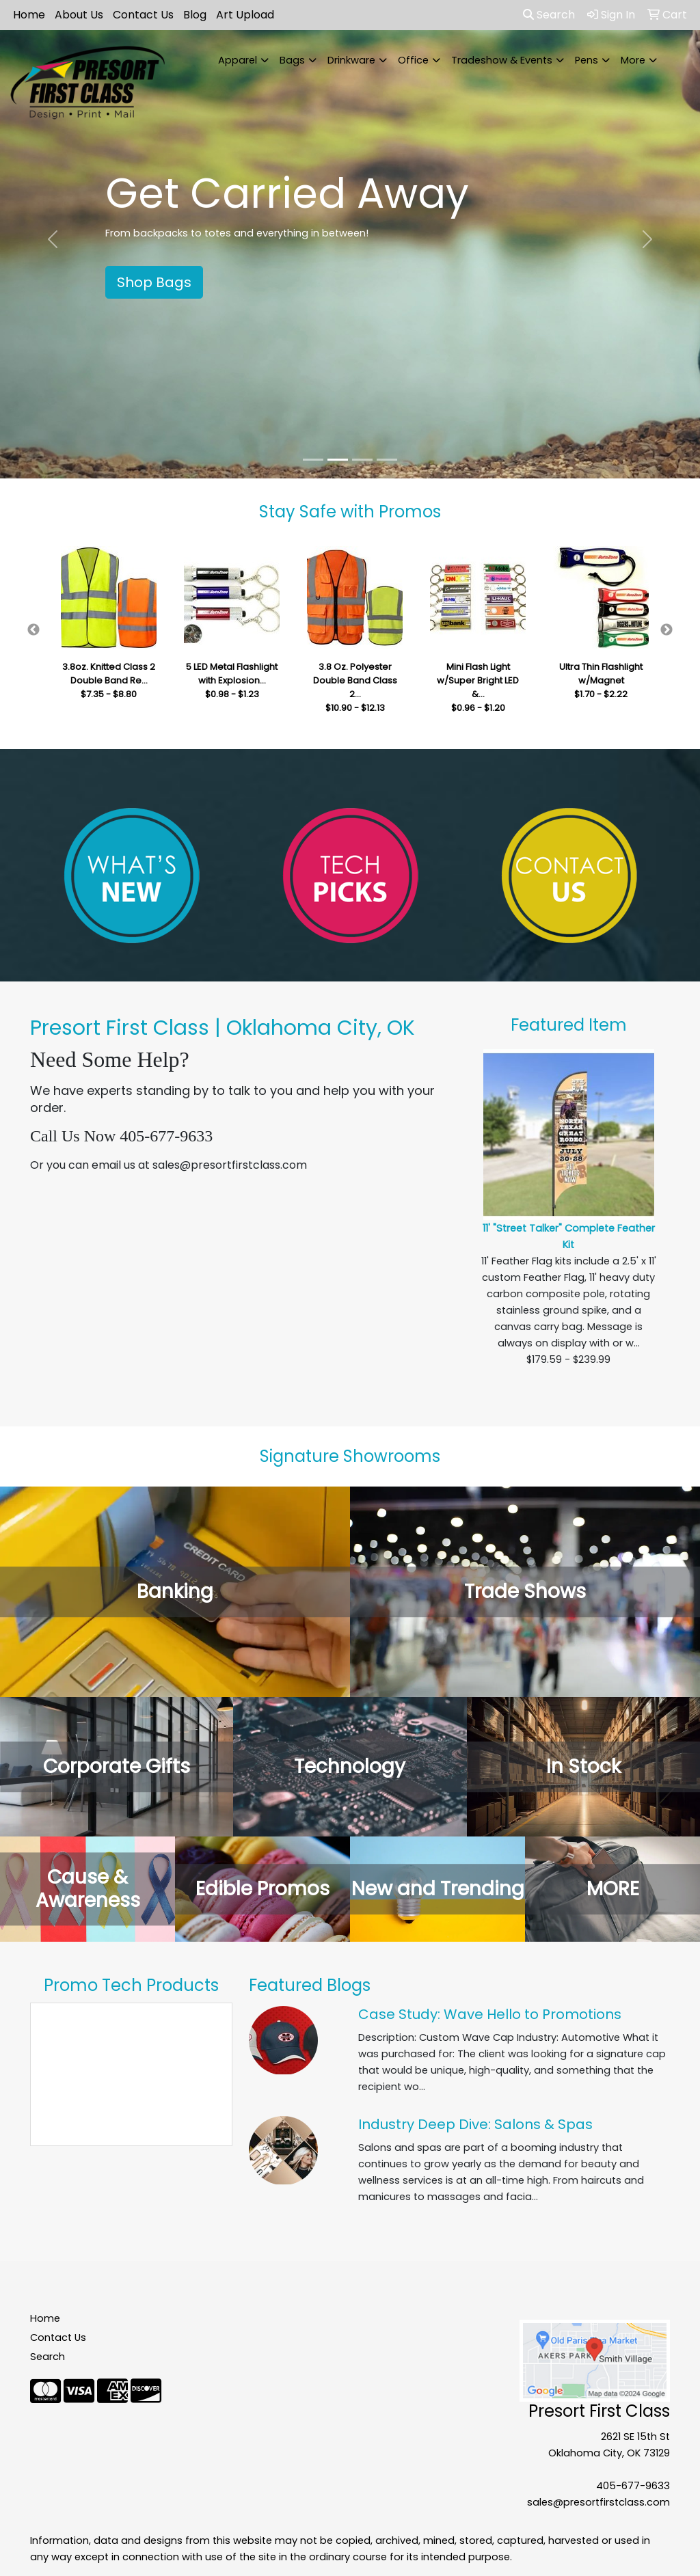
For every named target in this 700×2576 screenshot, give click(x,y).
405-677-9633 (633, 2486)
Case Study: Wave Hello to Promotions (489, 2014)
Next (666, 630)
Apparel (237, 60)
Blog (194, 15)
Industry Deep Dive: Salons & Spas (475, 2124)
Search (549, 15)
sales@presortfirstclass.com (598, 2502)
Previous (33, 630)
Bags (292, 60)
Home (29, 15)
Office (413, 60)
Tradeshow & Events (501, 60)
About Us (79, 15)
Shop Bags (154, 282)
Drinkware (351, 60)
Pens (586, 60)
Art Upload (245, 15)
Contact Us (143, 15)
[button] (52, 239)
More (633, 60)
